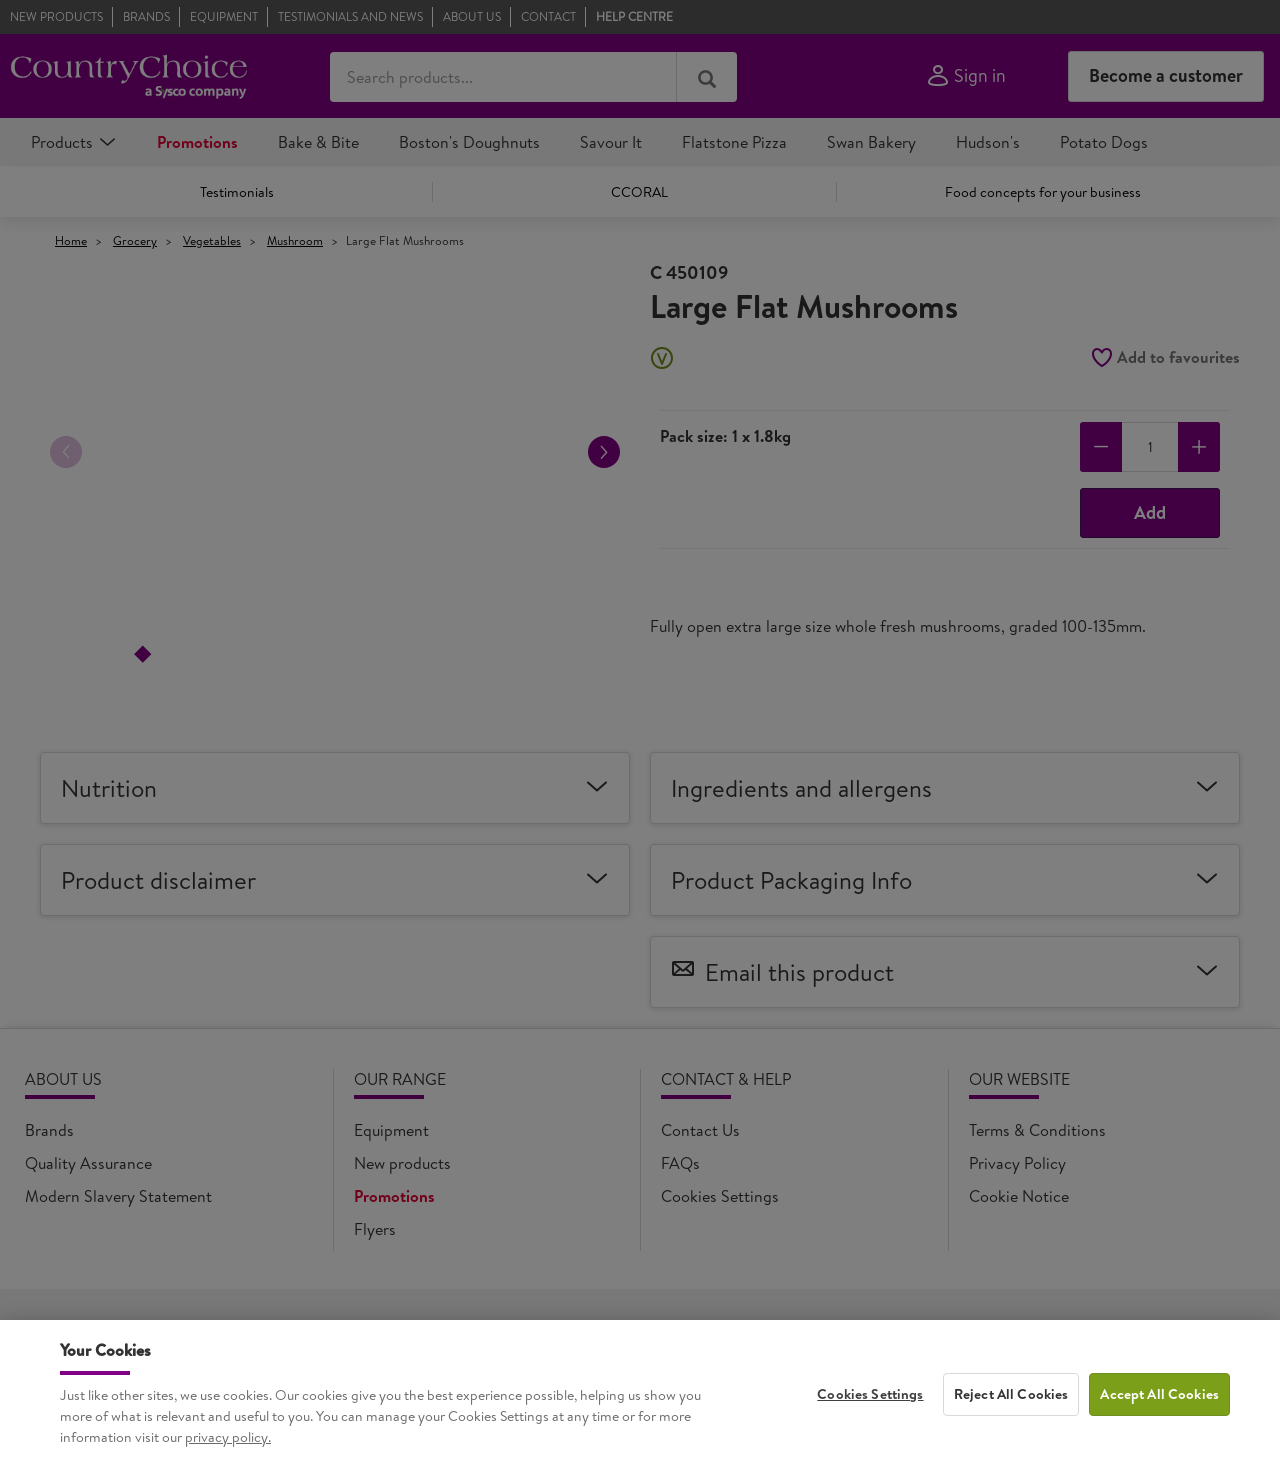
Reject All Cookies (1011, 1408)
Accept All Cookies (1159, 1408)
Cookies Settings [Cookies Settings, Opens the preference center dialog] (870, 1408)
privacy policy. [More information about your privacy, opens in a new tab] (228, 1451)
